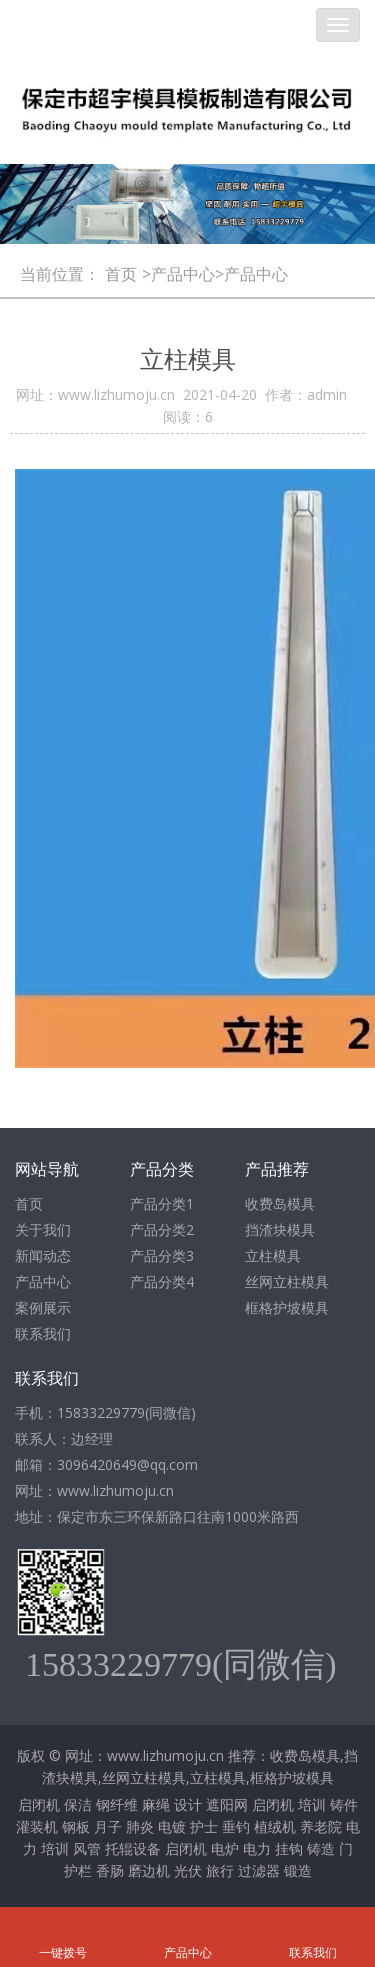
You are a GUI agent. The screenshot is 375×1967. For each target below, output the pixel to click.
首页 (121, 274)
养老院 (321, 1826)
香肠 (110, 1870)
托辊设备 (133, 1848)
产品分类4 (162, 1281)
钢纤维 (117, 1804)
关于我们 (43, 1229)
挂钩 (289, 1848)
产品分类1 (162, 1203)
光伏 (188, 1870)
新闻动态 (43, 1255)
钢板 (76, 1826)
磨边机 (149, 1870)
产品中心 (43, 1281)
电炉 (225, 1848)
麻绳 (156, 1804)
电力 (257, 1848)
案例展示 (43, 1307)
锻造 (298, 1870)
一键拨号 (62, 1925)
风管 (87, 1848)
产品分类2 (162, 1229)
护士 (204, 1826)
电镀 (172, 1826)
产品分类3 (162, 1255)
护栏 (78, 1870)
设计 (188, 1804)
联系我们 (43, 1333)
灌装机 (37, 1826)
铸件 (344, 1804)
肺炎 (140, 1826)
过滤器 (259, 1870)
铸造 (321, 1848)
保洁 (78, 1804)
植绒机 (275, 1826)
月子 (108, 1826)
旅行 (220, 1870)
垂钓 (236, 1826)
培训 (312, 1804)
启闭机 (39, 1804)
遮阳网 (227, 1804)
